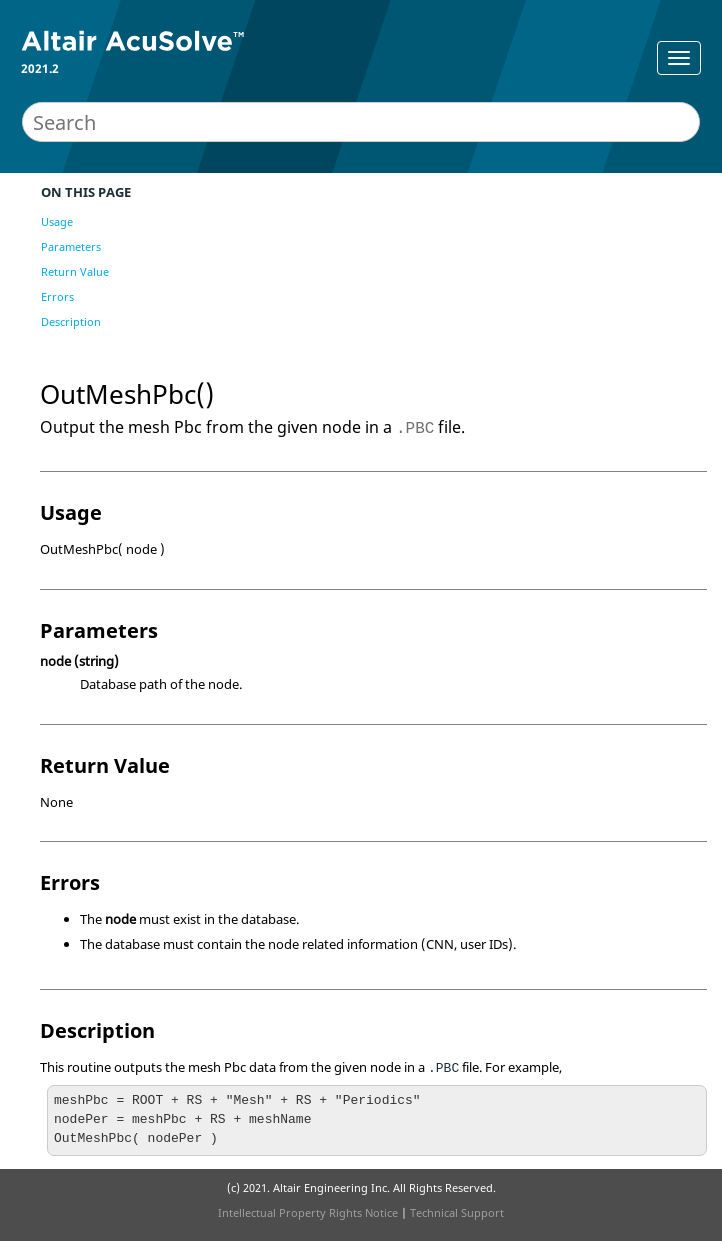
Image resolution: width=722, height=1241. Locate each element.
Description (71, 321)
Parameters (71, 246)
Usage (57, 221)
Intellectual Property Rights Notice (308, 1212)
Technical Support (457, 1212)
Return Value (75, 271)
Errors (57, 296)
